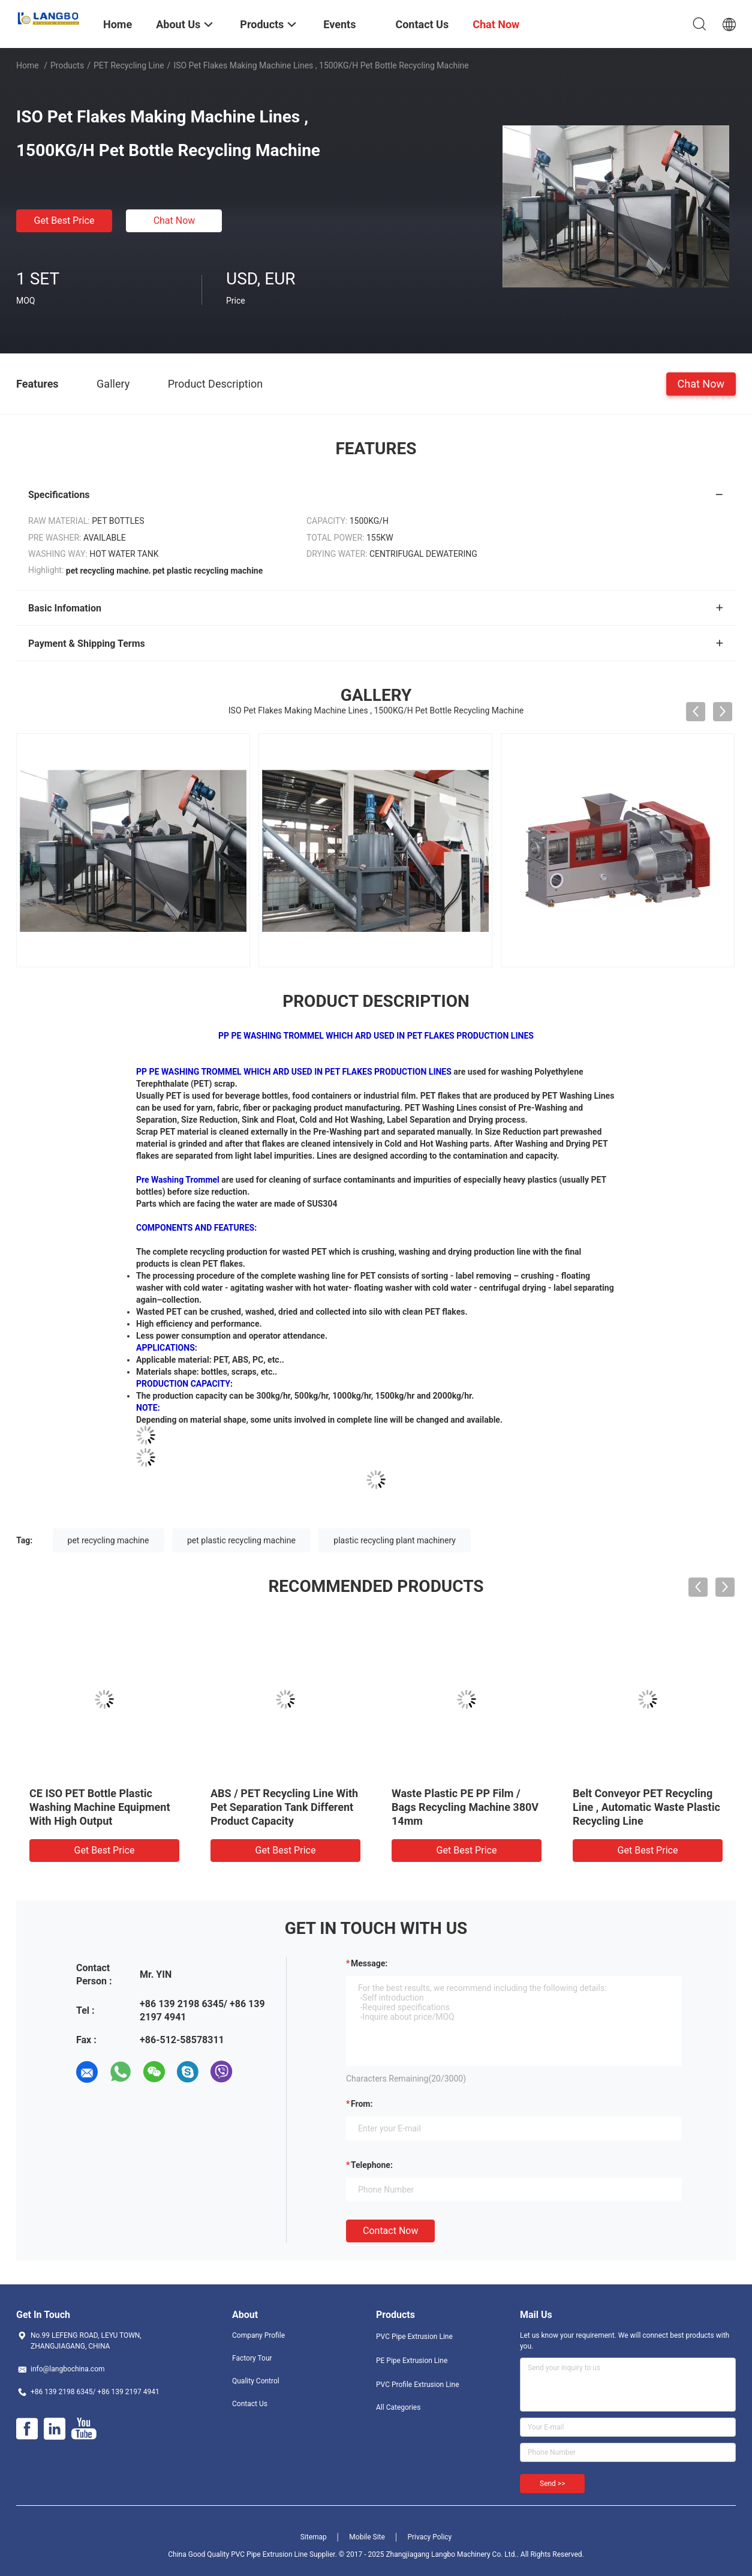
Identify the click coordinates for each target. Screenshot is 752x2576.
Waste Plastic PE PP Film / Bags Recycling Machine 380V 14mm (465, 1807)
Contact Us (249, 2404)
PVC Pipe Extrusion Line (414, 2336)
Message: (369, 1963)
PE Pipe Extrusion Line (411, 2360)
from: (361, 2104)
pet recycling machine (108, 1540)
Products (67, 65)
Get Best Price (64, 220)
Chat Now (174, 220)
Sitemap (313, 2537)
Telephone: (372, 2165)
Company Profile (258, 2335)
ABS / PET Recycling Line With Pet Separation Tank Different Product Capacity (284, 1807)
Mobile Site (367, 2537)
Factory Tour (252, 2358)
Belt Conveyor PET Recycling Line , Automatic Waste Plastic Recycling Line (646, 1807)
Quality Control (255, 2381)
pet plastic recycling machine (241, 1540)
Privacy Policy (429, 2537)
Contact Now (390, 2230)
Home (27, 65)
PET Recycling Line (129, 65)
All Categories (398, 2407)
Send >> (552, 2483)
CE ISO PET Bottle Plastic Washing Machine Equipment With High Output (99, 1807)
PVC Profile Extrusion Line (417, 2384)
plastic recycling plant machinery (394, 1540)
